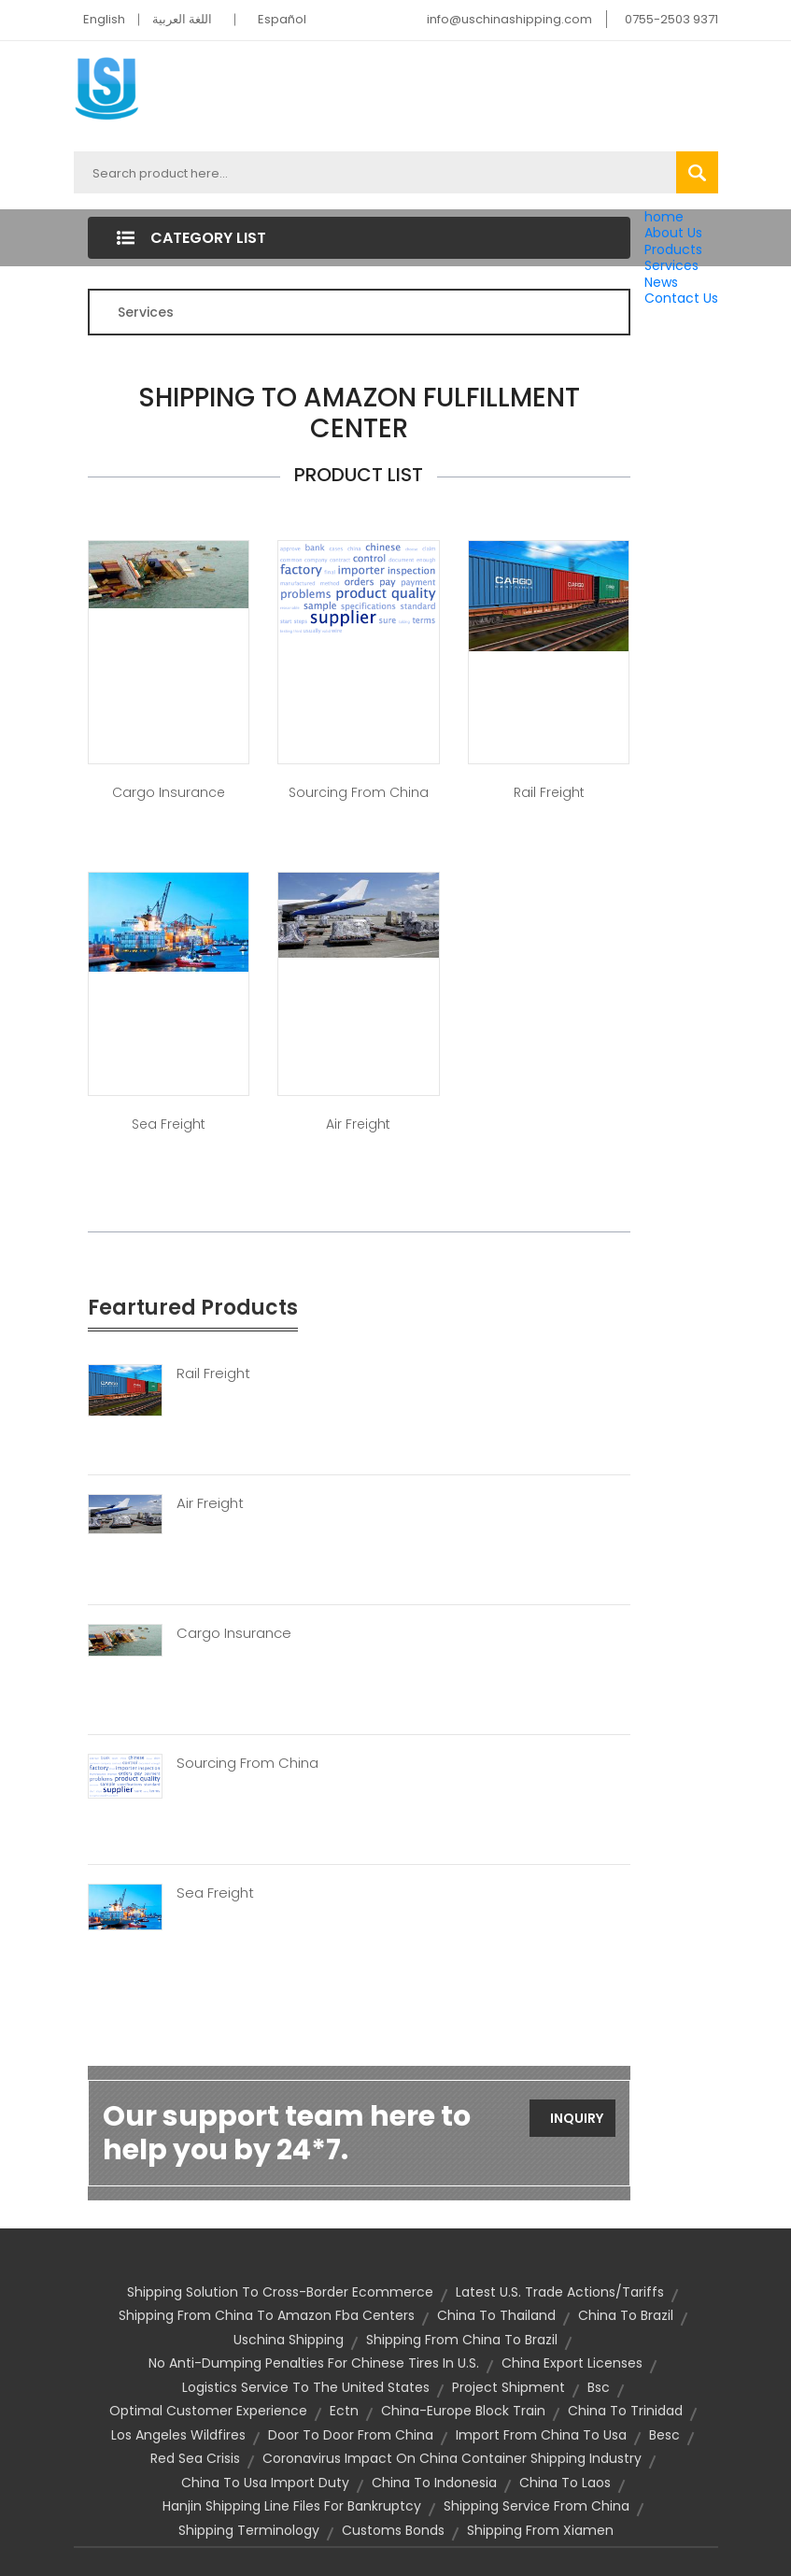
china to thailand (496, 2315)
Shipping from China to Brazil (462, 2339)
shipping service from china (536, 2506)
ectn (344, 2410)
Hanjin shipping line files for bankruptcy (291, 2506)
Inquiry (576, 2118)
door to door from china (350, 2435)
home (664, 216)
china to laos (565, 2482)
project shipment (508, 2387)
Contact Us (681, 298)
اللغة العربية (182, 19)
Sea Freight (168, 1124)
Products (673, 249)
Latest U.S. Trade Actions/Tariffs (560, 2292)
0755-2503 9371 (671, 19)
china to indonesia (434, 2482)
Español (282, 19)
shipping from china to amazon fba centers (267, 2315)
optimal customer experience (208, 2410)
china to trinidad (625, 2410)
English (104, 19)
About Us (673, 232)
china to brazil (625, 2315)
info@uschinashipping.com (509, 19)
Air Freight (358, 1124)
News (661, 282)
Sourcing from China (359, 792)
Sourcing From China (247, 1763)
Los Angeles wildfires (178, 2435)
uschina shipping (288, 2339)
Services (671, 265)
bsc (598, 2387)
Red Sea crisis (195, 2458)
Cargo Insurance (168, 792)
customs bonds (393, 2530)
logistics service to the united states (306, 2387)
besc (664, 2435)
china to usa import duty (265, 2482)
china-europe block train (463, 2410)
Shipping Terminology (248, 2530)
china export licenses (572, 2363)
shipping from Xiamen (540, 2530)
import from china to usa (541, 2435)
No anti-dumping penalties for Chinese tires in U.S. (313, 2363)
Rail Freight (549, 792)
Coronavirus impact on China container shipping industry (452, 2458)
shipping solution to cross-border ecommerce (280, 2292)
